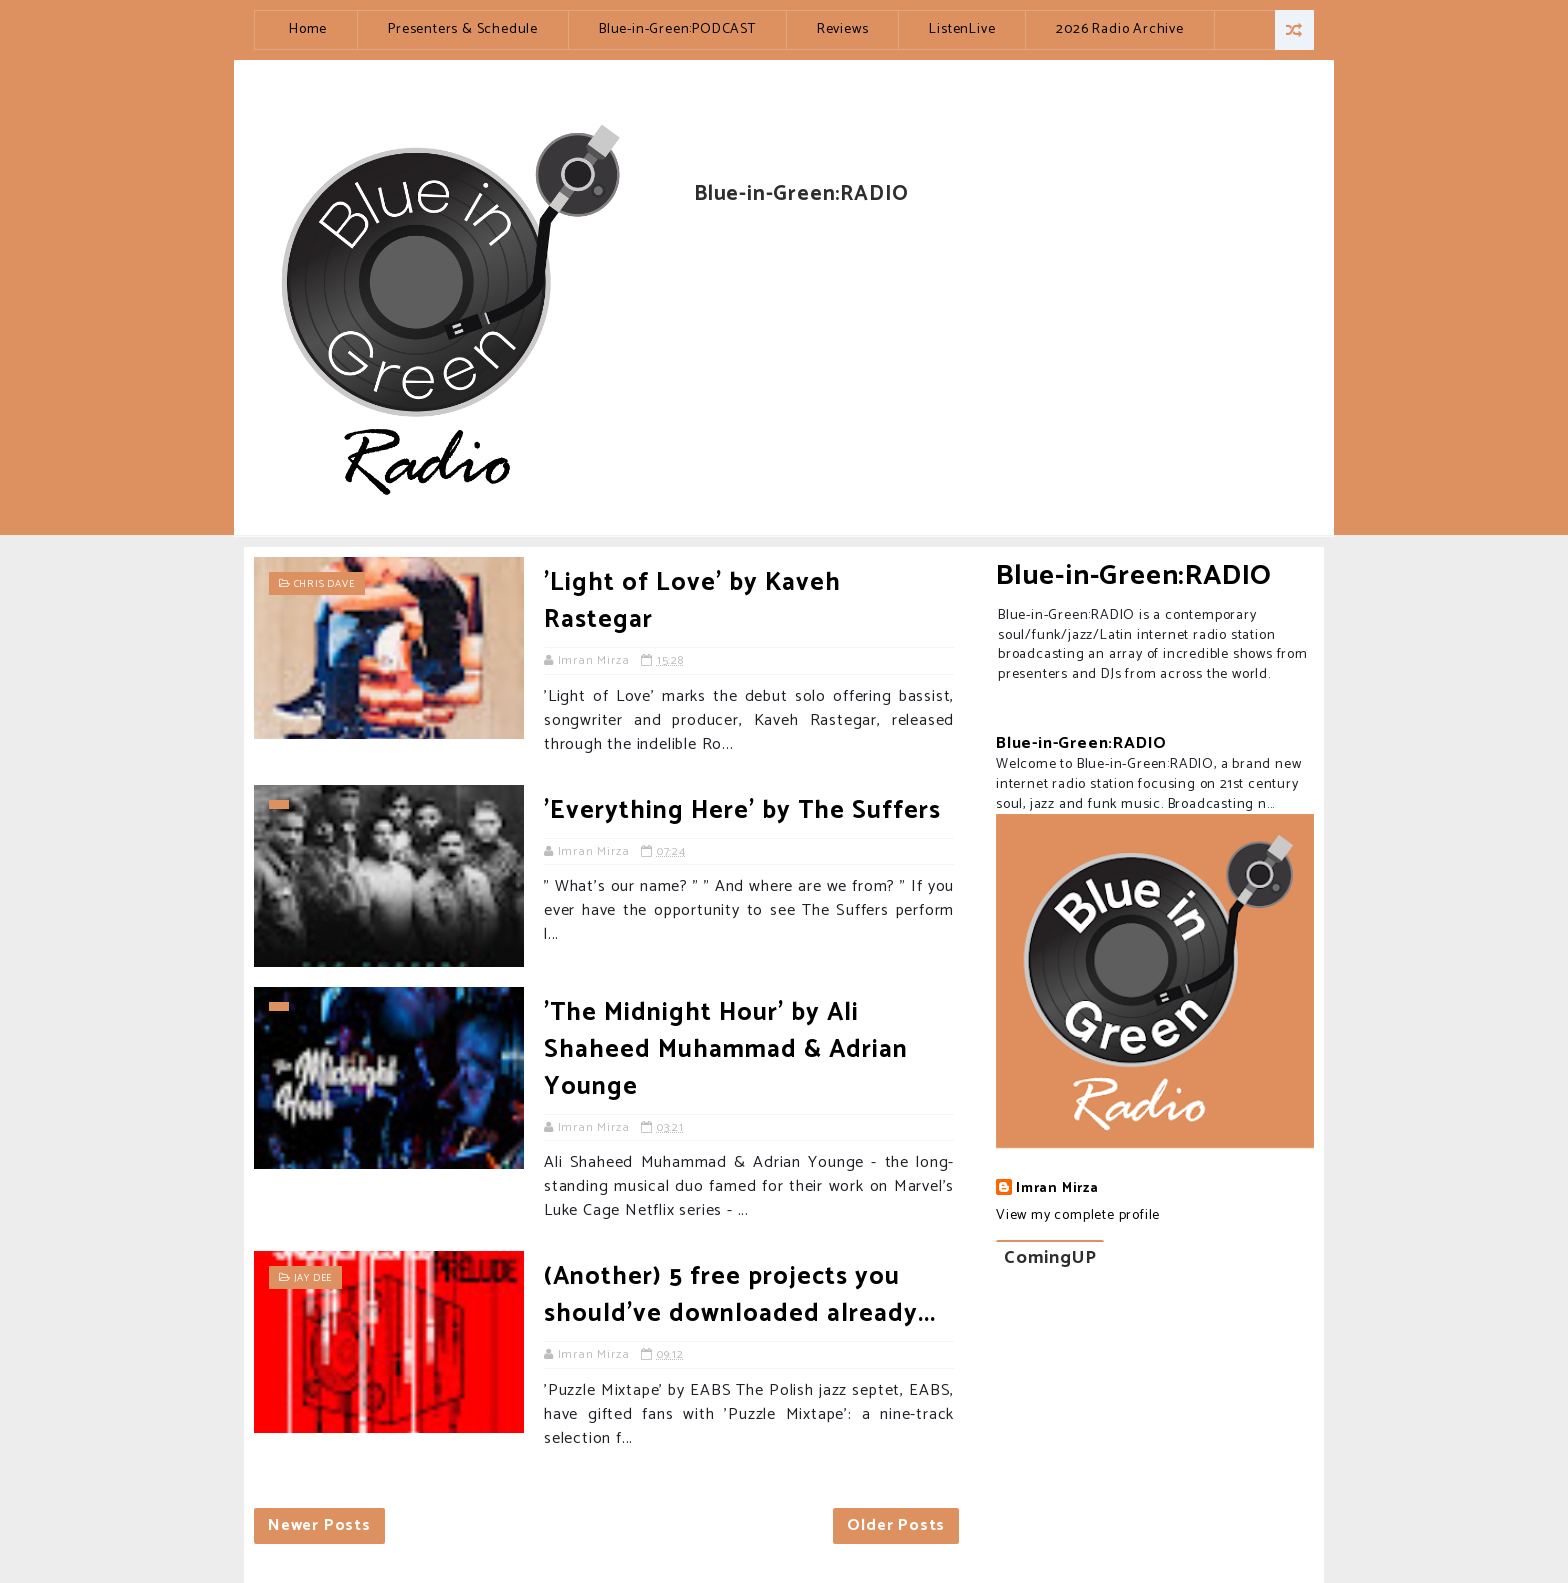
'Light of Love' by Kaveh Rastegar (692, 601)
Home (308, 29)
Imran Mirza (1057, 1189)
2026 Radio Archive (1119, 29)
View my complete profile (1078, 1215)
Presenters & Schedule (463, 29)
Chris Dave (324, 584)
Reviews (843, 29)
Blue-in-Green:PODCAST (677, 29)
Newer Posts (319, 1525)
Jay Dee (313, 1278)
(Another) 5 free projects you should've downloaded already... (740, 1295)
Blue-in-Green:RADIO (1134, 576)
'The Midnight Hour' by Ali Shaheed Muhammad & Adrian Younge (726, 1050)
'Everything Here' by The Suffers (742, 811)
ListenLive (962, 29)
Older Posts (896, 1525)
